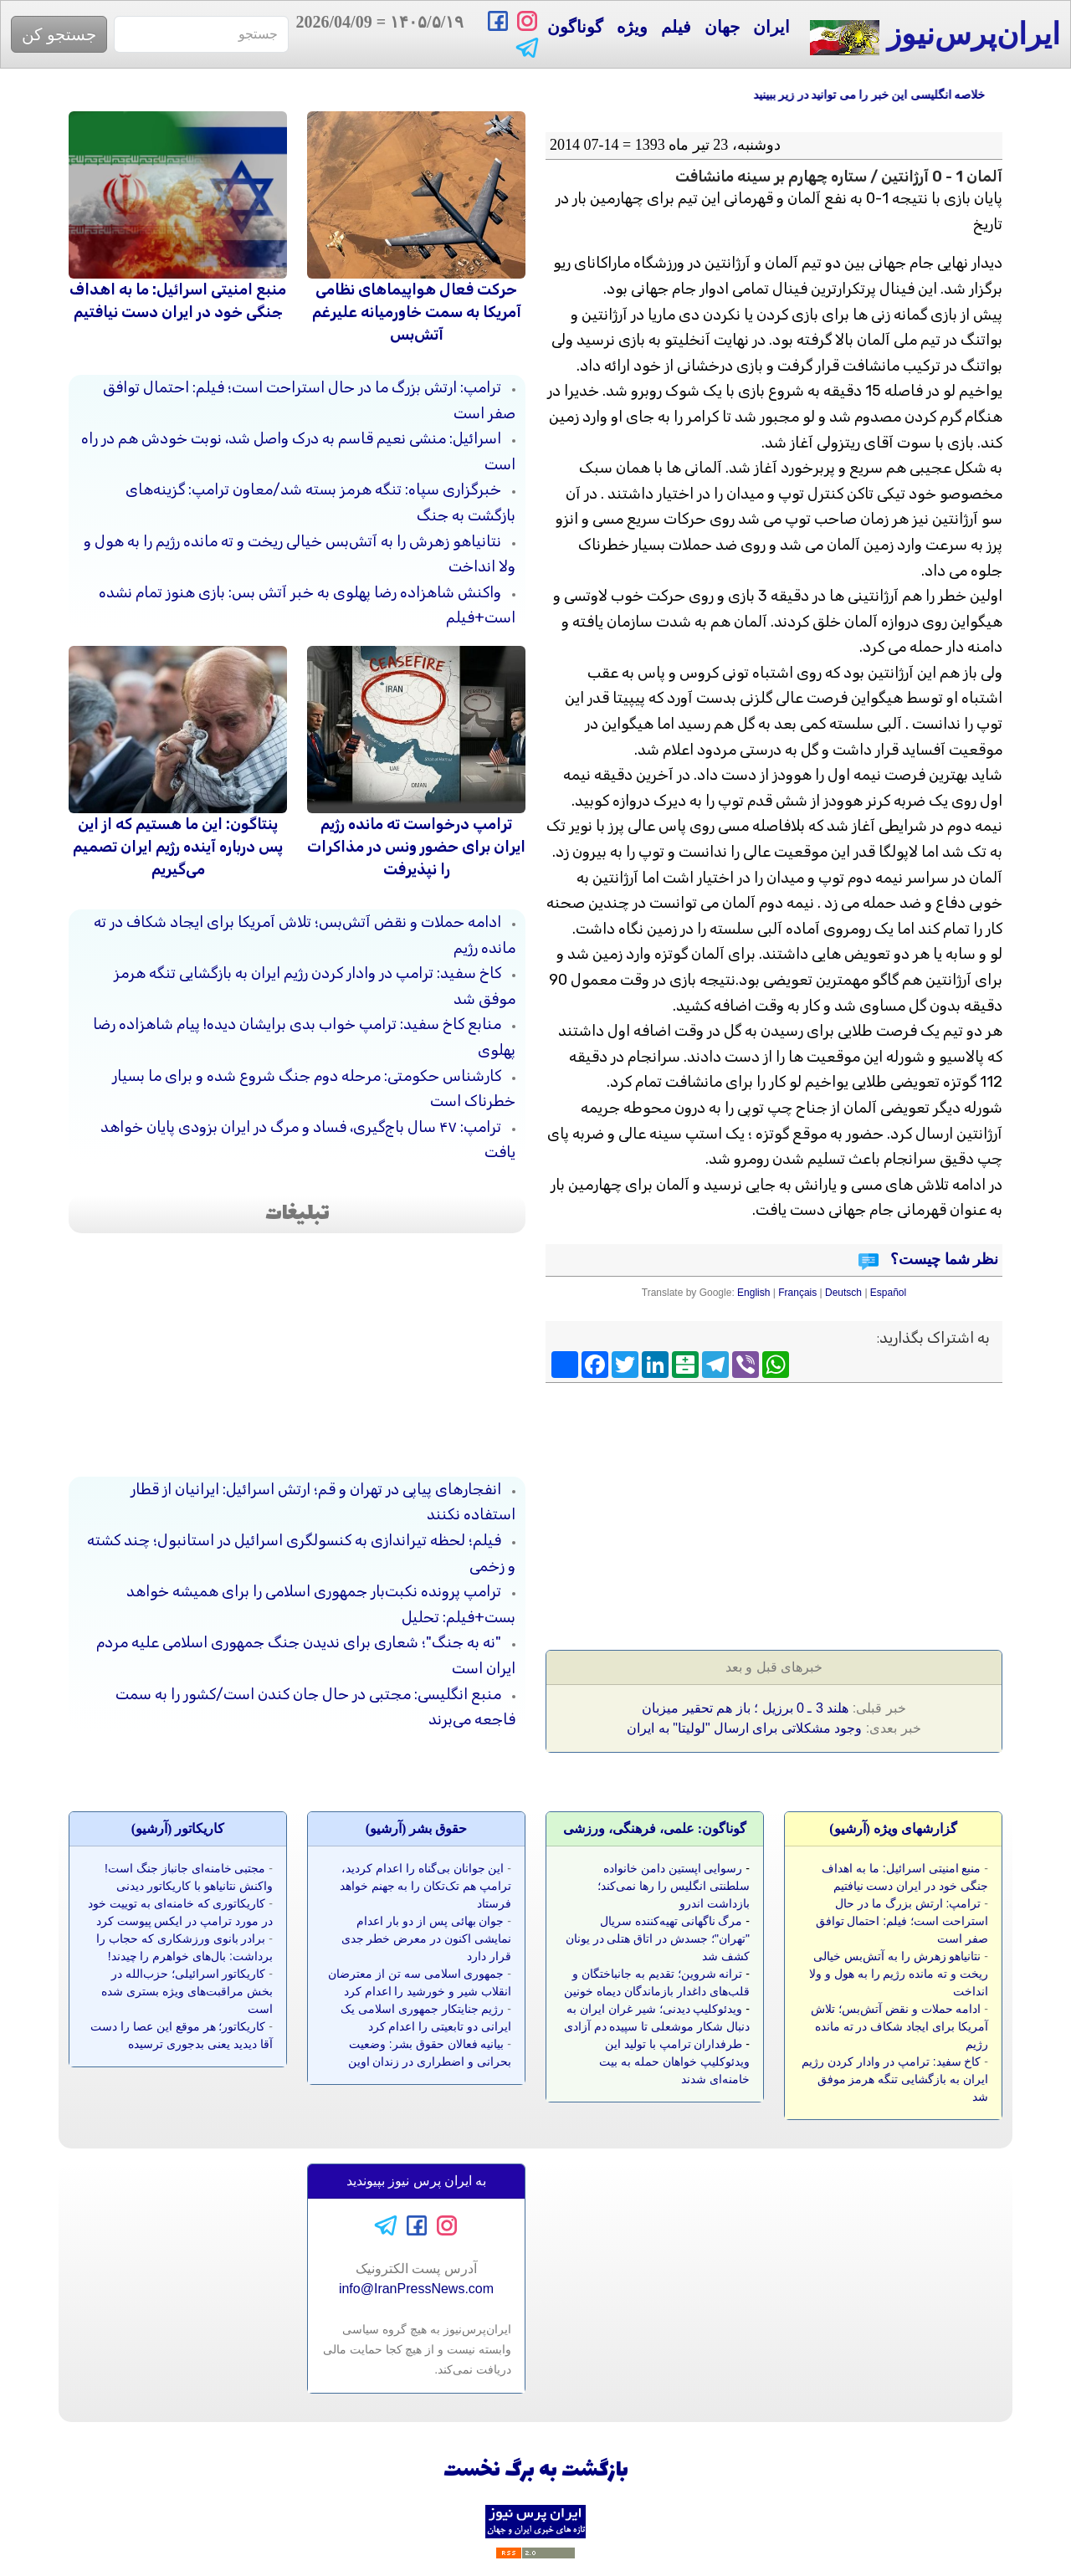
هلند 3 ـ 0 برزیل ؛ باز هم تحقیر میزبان (745, 1708)
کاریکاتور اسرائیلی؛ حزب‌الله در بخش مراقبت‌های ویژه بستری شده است (187, 1991)
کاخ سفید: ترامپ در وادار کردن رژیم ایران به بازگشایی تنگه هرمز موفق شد (895, 2079)
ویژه (632, 27)
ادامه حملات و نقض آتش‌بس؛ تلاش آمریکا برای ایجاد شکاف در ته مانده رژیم (899, 2026)
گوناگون (575, 27)
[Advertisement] (876, 1511)
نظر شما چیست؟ (943, 1259)
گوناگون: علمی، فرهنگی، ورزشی (654, 1828)
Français (797, 1292)
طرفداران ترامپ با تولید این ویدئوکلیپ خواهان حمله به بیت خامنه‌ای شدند (674, 2061)
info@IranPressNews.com (416, 2289)
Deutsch (843, 1292)
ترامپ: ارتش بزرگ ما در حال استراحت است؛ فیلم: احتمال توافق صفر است (902, 1921)
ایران (771, 27)
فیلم (676, 27)
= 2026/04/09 (380, 34)
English (753, 1292)
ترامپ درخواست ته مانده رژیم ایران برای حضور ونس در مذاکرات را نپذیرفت (416, 846)
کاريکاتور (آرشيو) (178, 1828)
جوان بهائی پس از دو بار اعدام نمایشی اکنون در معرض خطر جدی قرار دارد (426, 1938)
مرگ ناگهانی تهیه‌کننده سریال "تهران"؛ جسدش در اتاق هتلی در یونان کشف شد (658, 1938)
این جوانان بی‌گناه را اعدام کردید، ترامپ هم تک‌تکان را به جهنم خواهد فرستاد (425, 1886)
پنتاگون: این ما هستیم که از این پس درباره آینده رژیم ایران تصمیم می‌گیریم (178, 846)
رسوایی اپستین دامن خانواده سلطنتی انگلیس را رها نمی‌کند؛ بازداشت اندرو (673, 1886)
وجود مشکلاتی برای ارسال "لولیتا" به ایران (744, 1728)
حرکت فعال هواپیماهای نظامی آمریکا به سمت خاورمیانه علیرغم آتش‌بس (416, 312)
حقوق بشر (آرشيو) (417, 1828)
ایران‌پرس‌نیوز (935, 36)
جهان (722, 27)
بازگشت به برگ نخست (535, 2471)
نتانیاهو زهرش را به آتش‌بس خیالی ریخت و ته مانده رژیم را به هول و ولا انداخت (898, 1973)
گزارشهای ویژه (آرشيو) (893, 1828)
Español (888, 1292)
